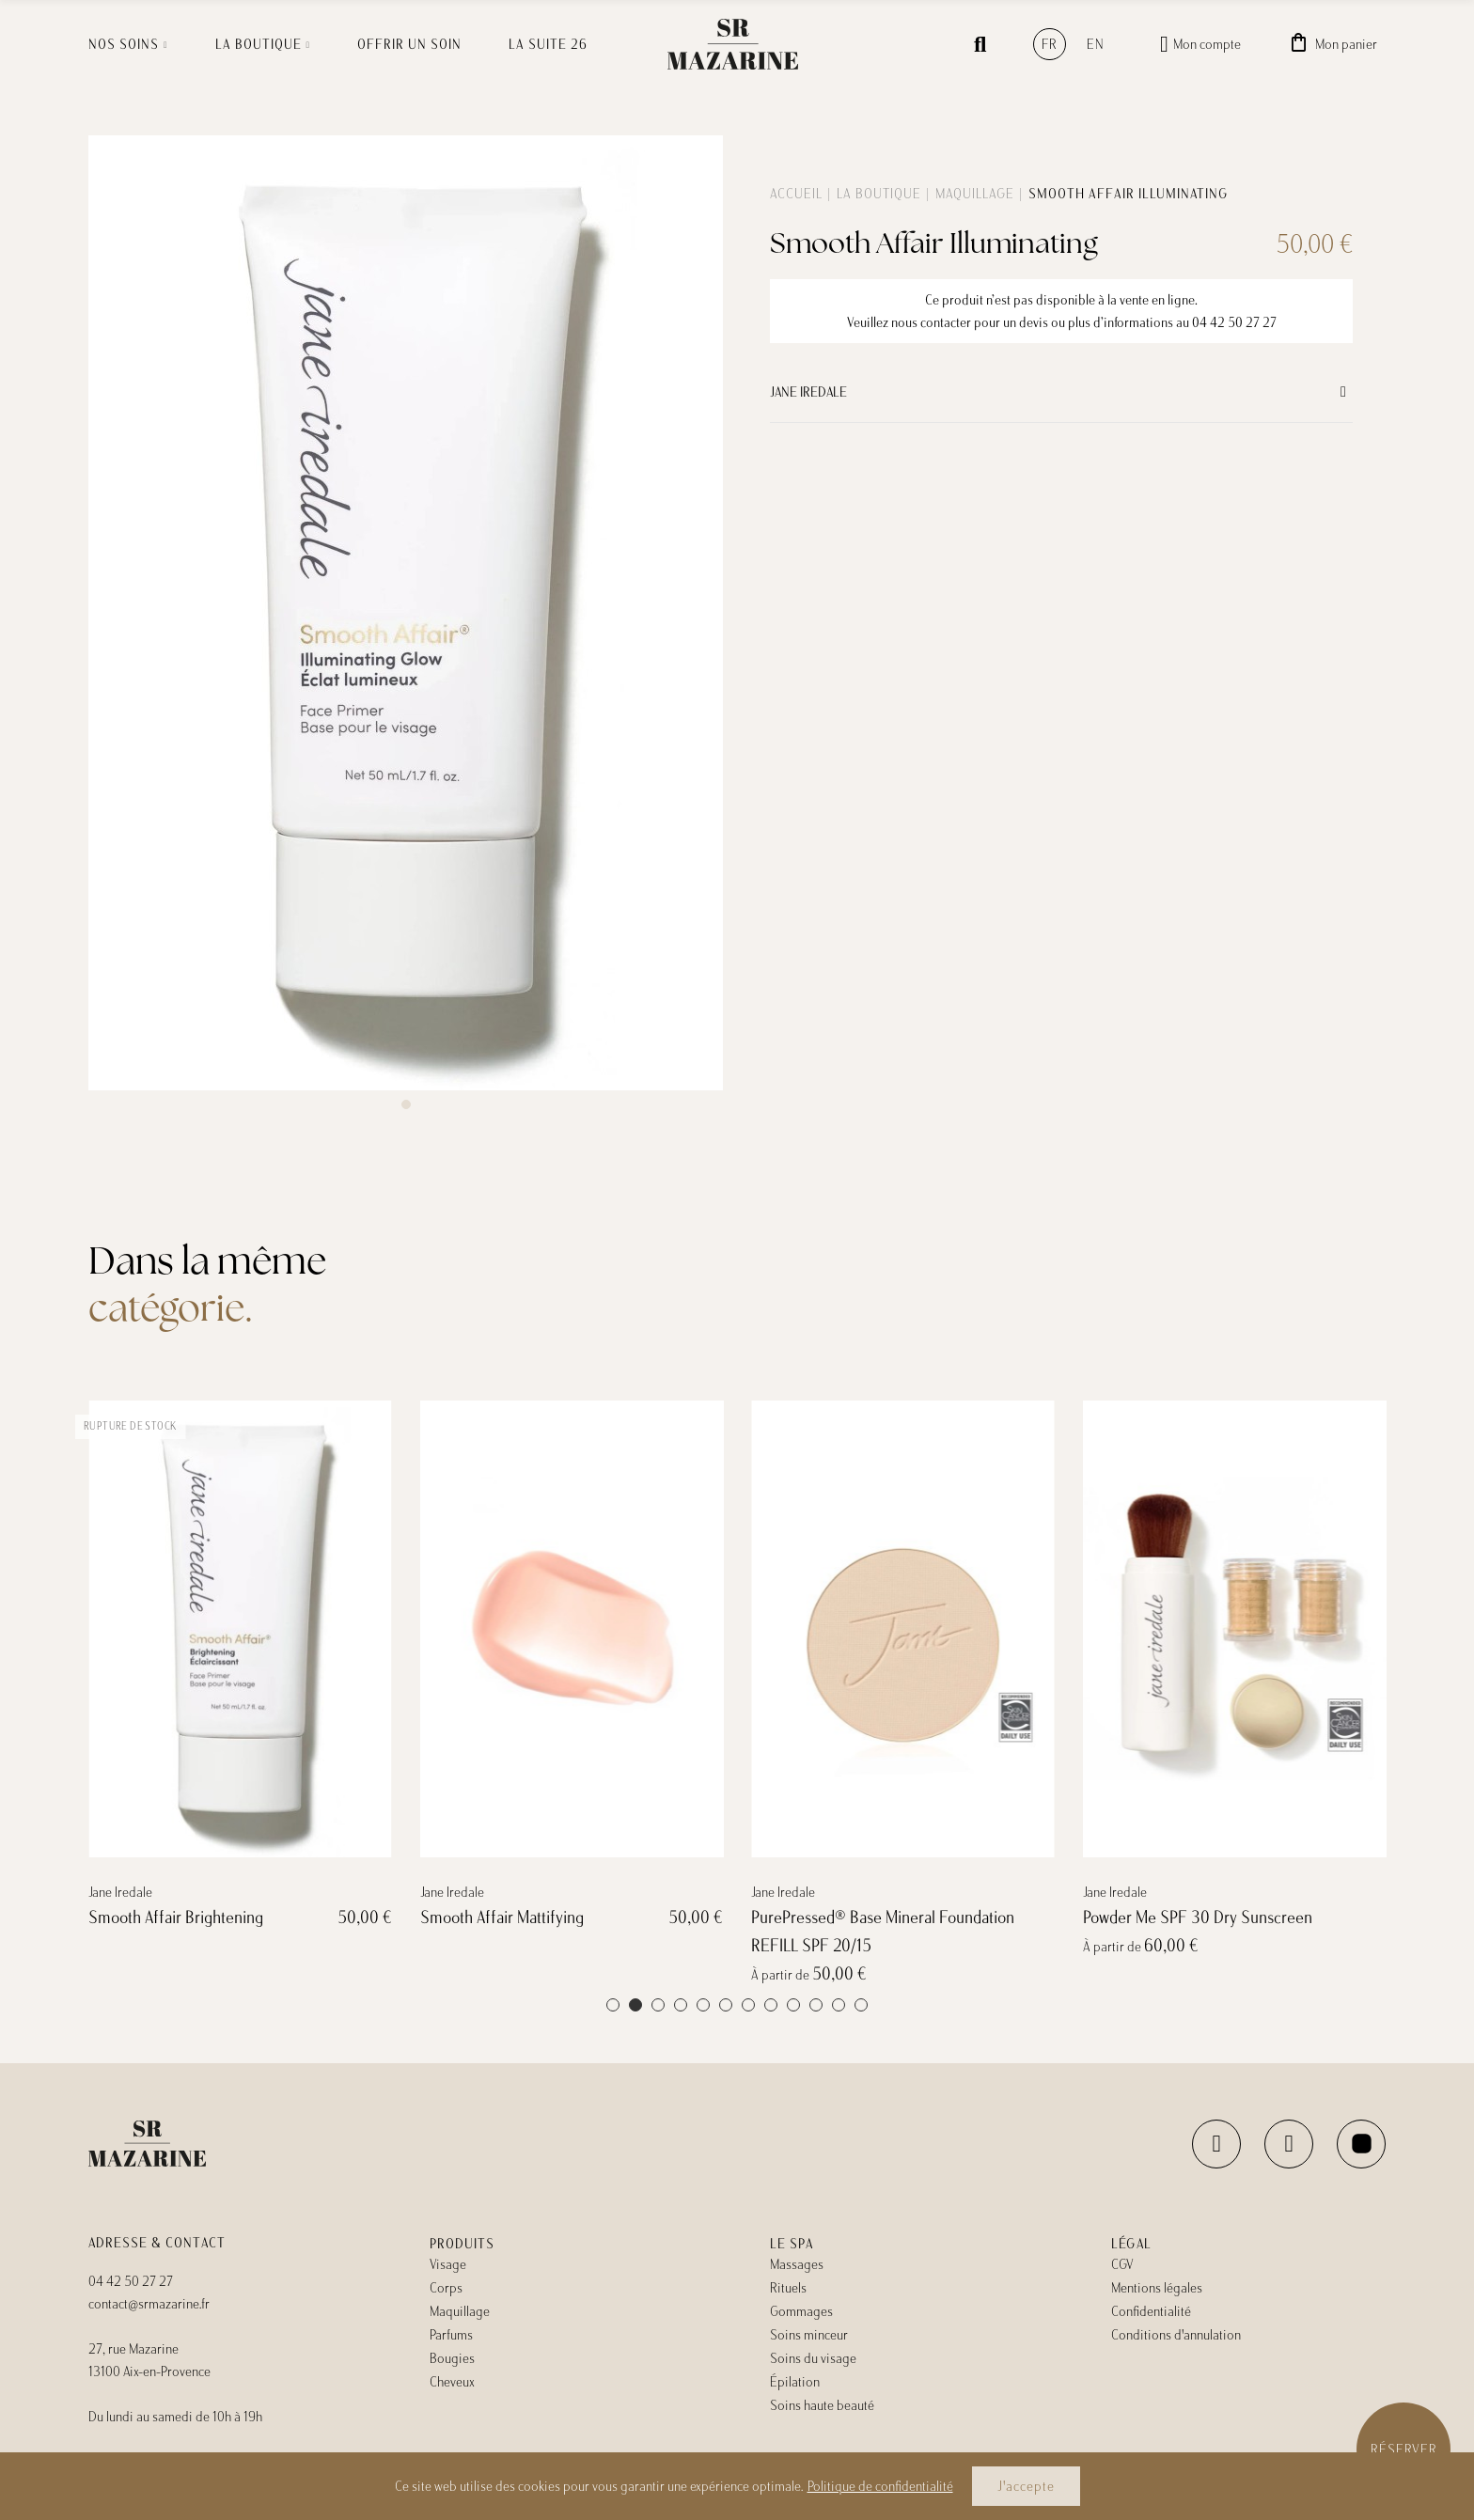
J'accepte (1026, 2486)
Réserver (1404, 2449)
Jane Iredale (808, 391)
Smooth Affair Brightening (175, 1982)
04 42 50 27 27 (1234, 322)
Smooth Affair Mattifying (502, 1982)
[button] (406, 1104)
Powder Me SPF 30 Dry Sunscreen (1197, 1982)
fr (1050, 44)
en (1096, 44)
